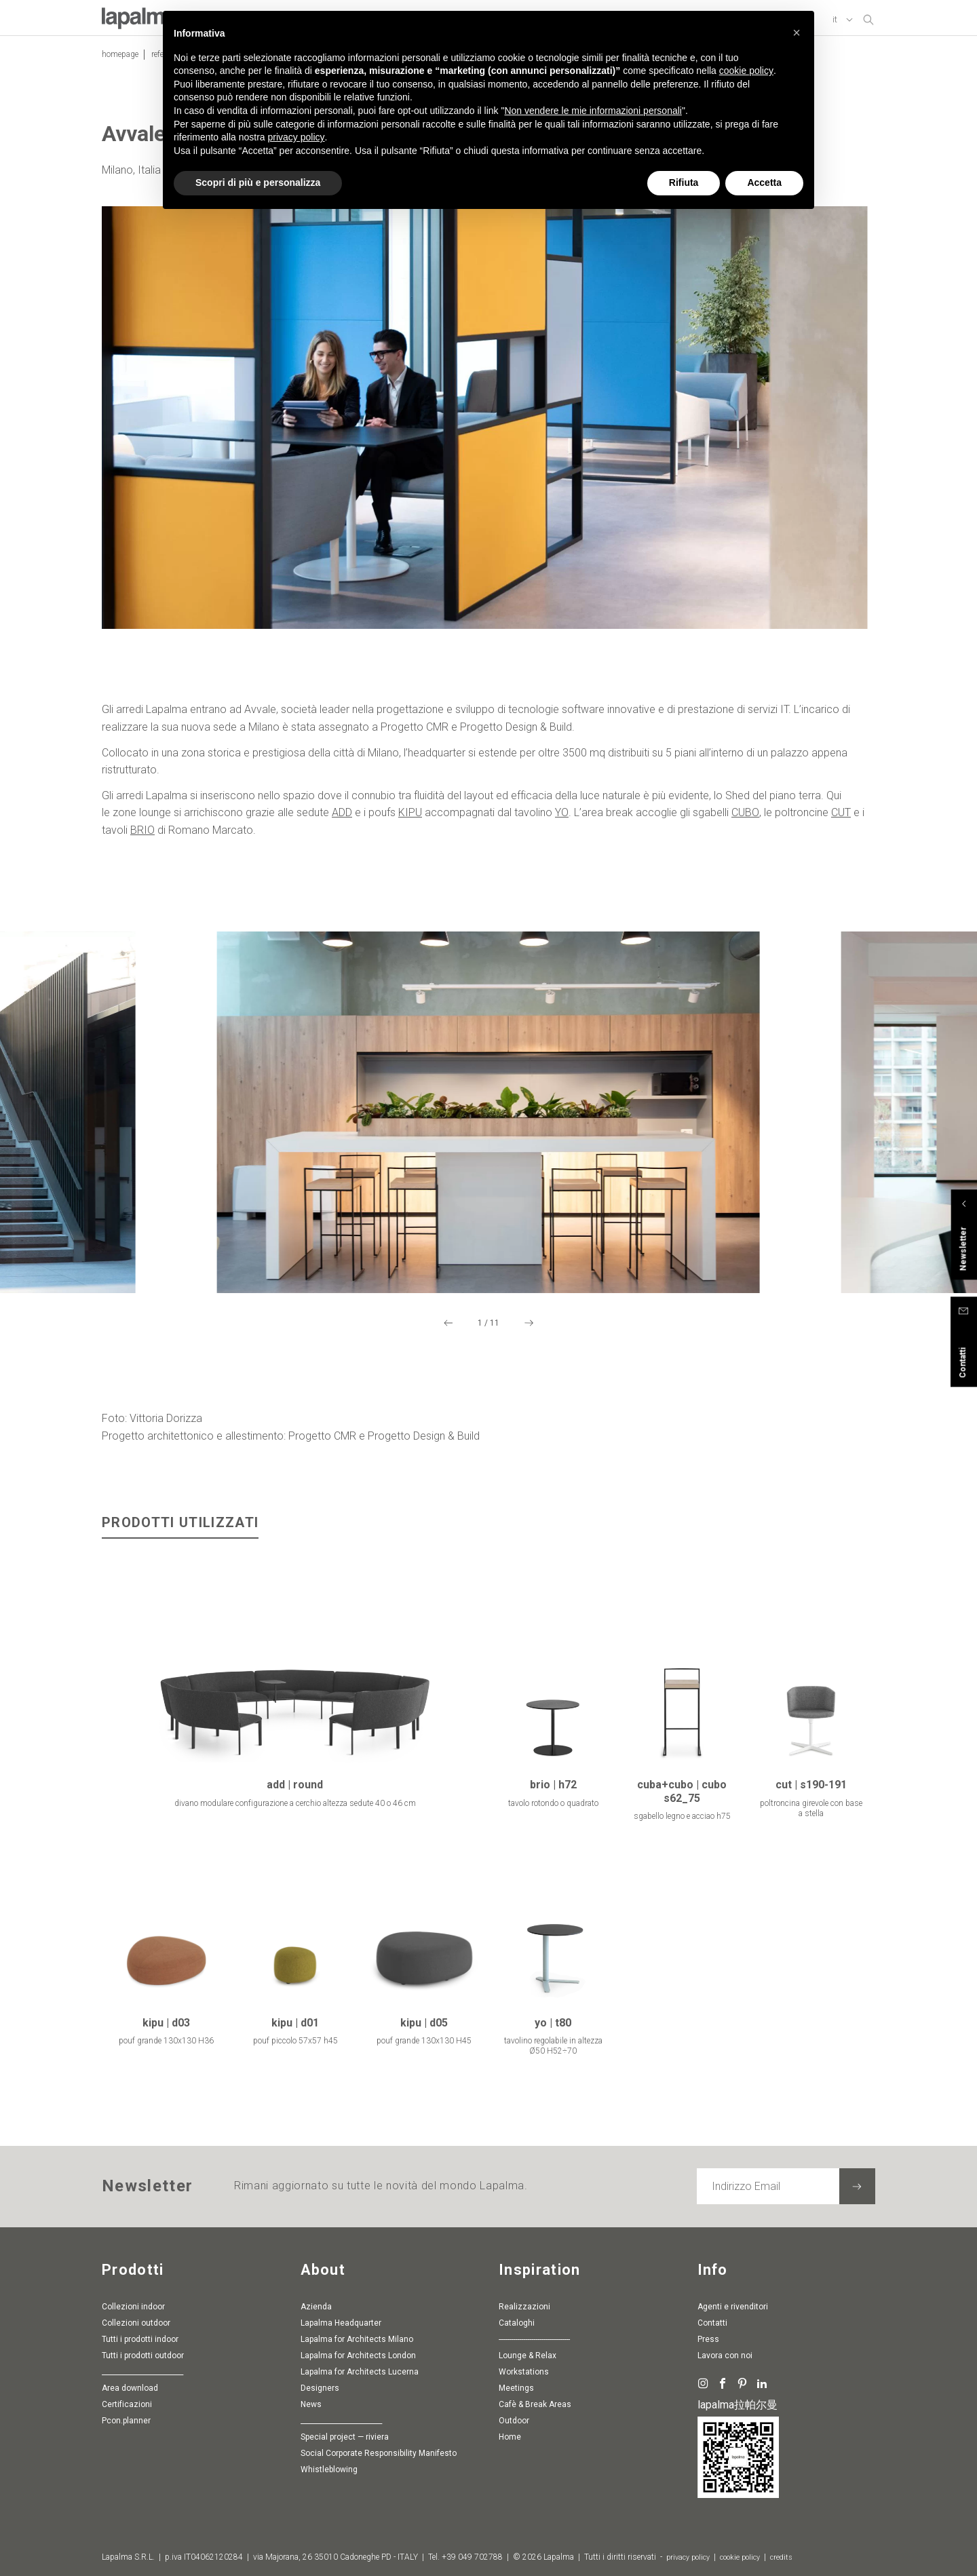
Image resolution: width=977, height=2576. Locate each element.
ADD (342, 815)
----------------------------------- (534, 2340)
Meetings (516, 2389)
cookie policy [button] (746, 70)
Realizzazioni (524, 2307)
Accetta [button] (764, 182)
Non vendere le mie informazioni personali (592, 110)
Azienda (316, 2307)
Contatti (712, 2323)
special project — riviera (345, 2437)
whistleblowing (329, 2470)
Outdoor (514, 2421)
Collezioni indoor (133, 2307)
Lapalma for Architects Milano (357, 2340)
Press (708, 2340)
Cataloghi (517, 2323)
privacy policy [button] (296, 137)
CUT (841, 815)
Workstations (524, 2372)
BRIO (142, 832)
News (311, 2405)
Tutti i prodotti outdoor (143, 2356)
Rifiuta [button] (684, 182)
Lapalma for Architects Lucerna (360, 2372)
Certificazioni (127, 2405)
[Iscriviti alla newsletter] (857, 2187)
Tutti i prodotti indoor (140, 2340)
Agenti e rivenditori (732, 2307)
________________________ (142, 2372)
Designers (320, 2389)
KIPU (410, 815)
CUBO (745, 815)
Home (510, 2437)
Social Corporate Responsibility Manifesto (379, 2454)
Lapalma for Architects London (358, 2356)
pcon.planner (126, 2421)
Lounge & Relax (527, 2356)
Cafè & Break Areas (535, 2405)
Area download (130, 2389)
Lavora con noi (724, 2356)
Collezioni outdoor (136, 2323)
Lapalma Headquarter (341, 2323)
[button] (796, 32)
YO (562, 815)
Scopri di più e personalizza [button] (257, 182)
